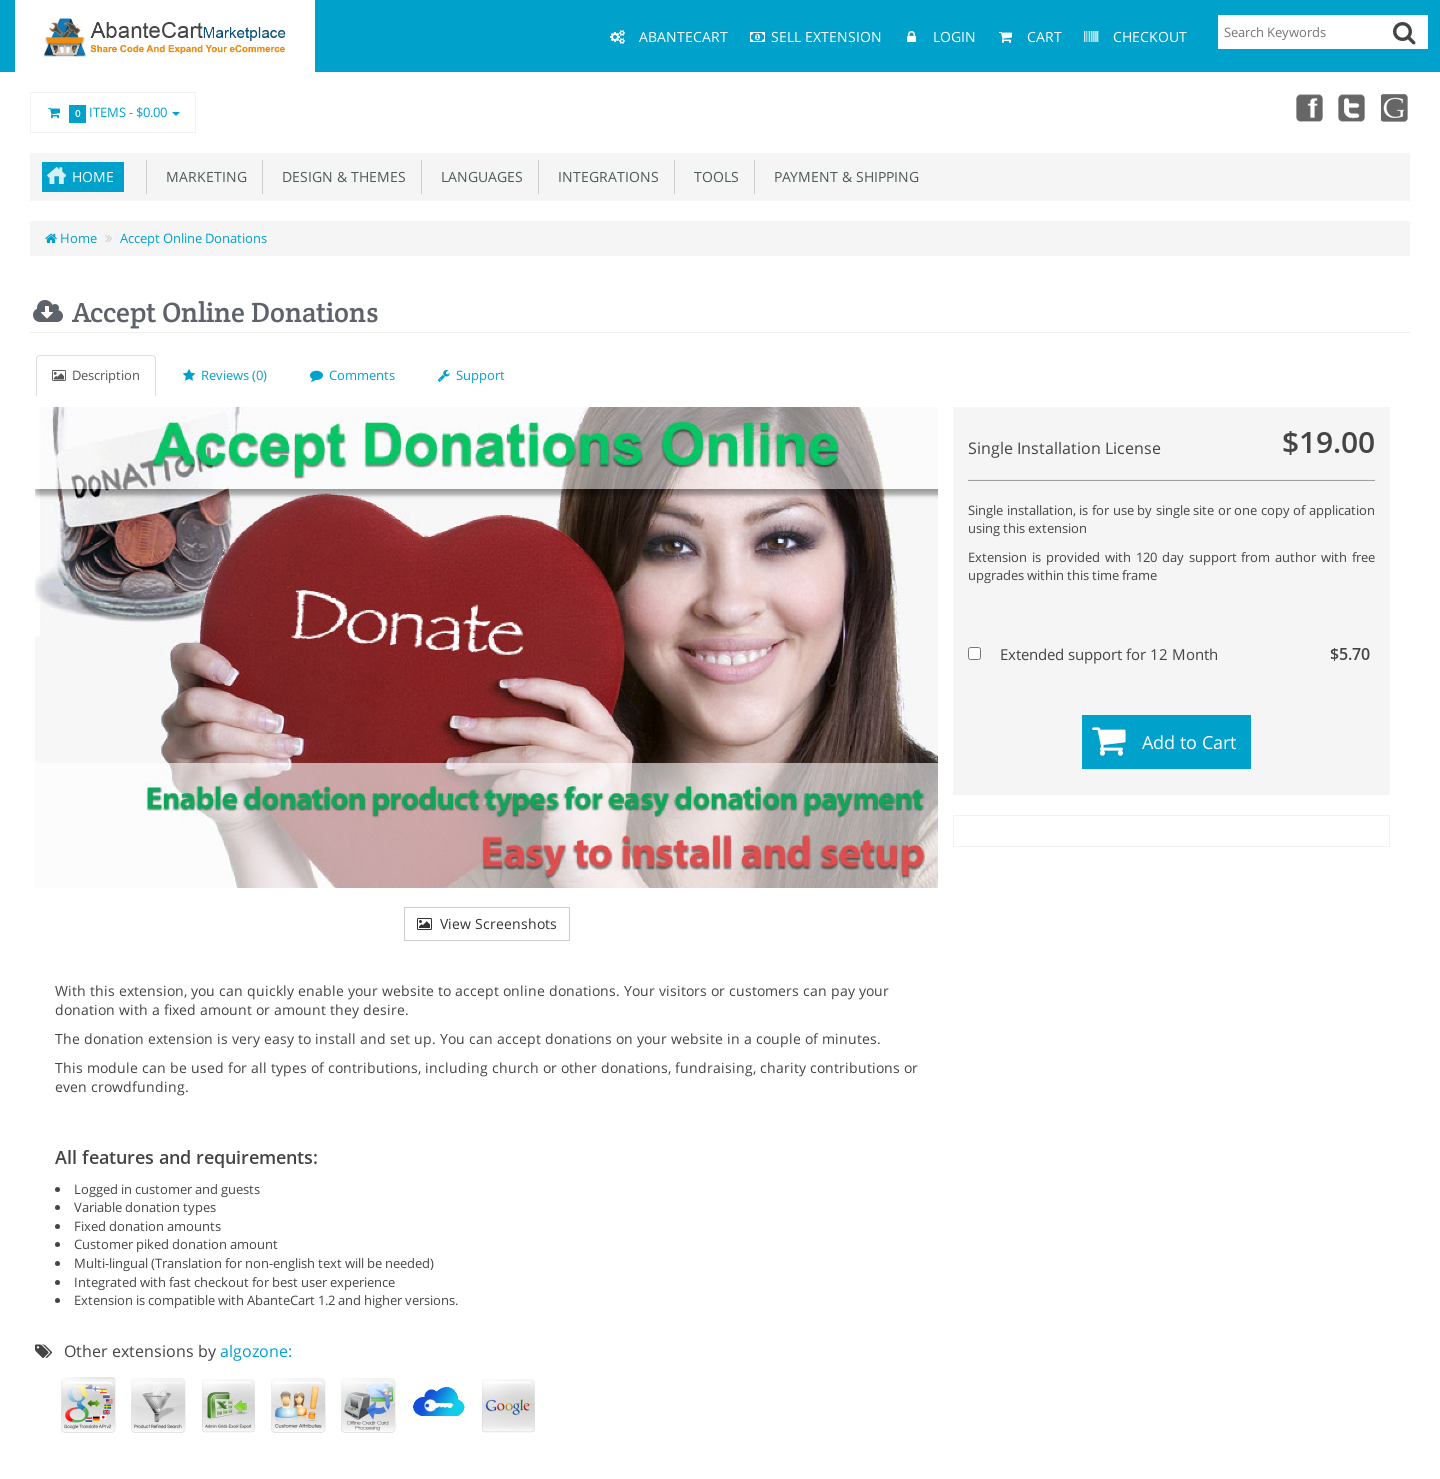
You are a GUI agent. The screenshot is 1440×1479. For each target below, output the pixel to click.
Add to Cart (1189, 742)
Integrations (604, 176)
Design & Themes (340, 176)
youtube (1396, 107)
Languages (478, 176)
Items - (113, 113)
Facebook (1308, 107)
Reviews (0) (225, 375)
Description (96, 375)
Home (93, 176)
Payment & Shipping (842, 176)
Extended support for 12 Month (1169, 654)
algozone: (256, 1351)
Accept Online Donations (193, 238)
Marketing (202, 176)
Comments (352, 375)
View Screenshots (487, 923)
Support (471, 375)
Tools (712, 176)
